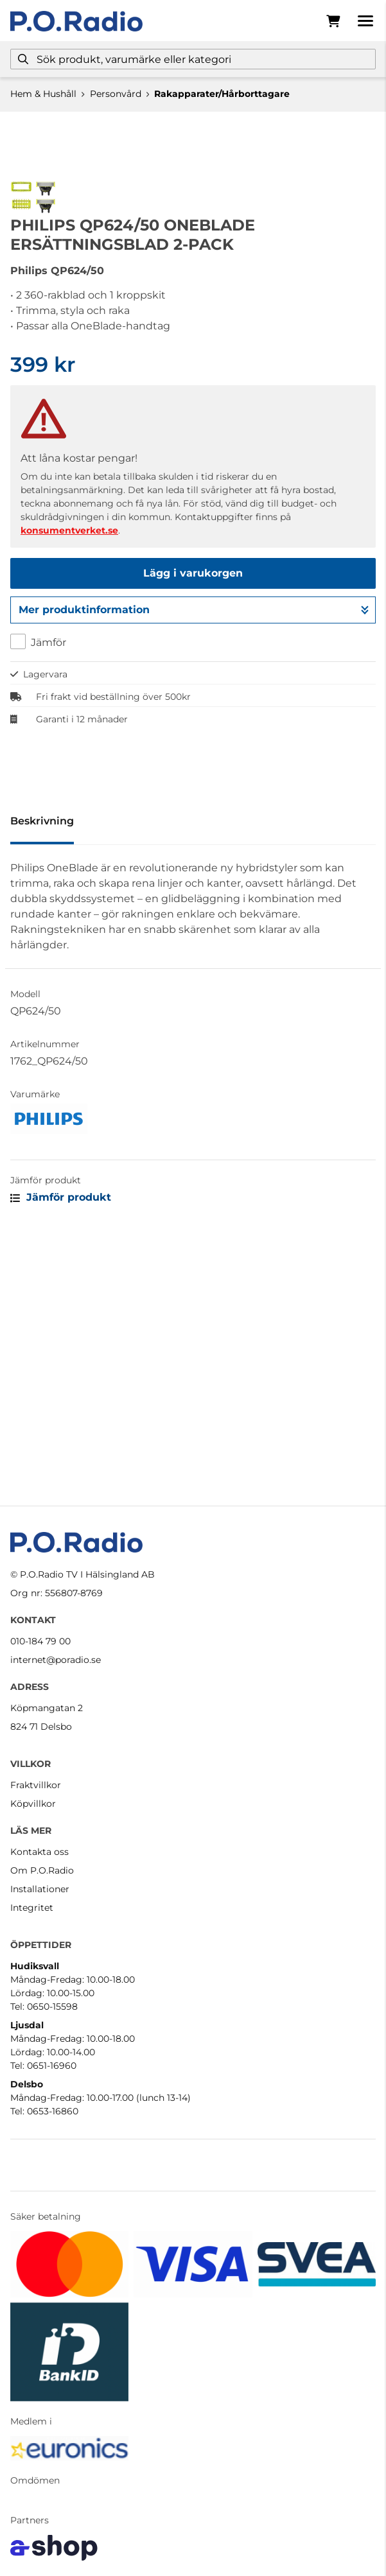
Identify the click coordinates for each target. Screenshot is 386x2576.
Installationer (39, 1889)
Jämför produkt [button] (60, 1451)
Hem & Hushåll (43, 94)
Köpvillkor (33, 1803)
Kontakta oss (39, 1852)
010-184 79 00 (40, 1641)
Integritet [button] (31, 1907)
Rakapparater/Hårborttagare (222, 94)
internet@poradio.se (55, 1660)
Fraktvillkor (35, 1785)
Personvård (115, 94)
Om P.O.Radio (42, 1870)
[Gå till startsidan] (76, 21)
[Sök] (193, 59)
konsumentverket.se (69, 784)
